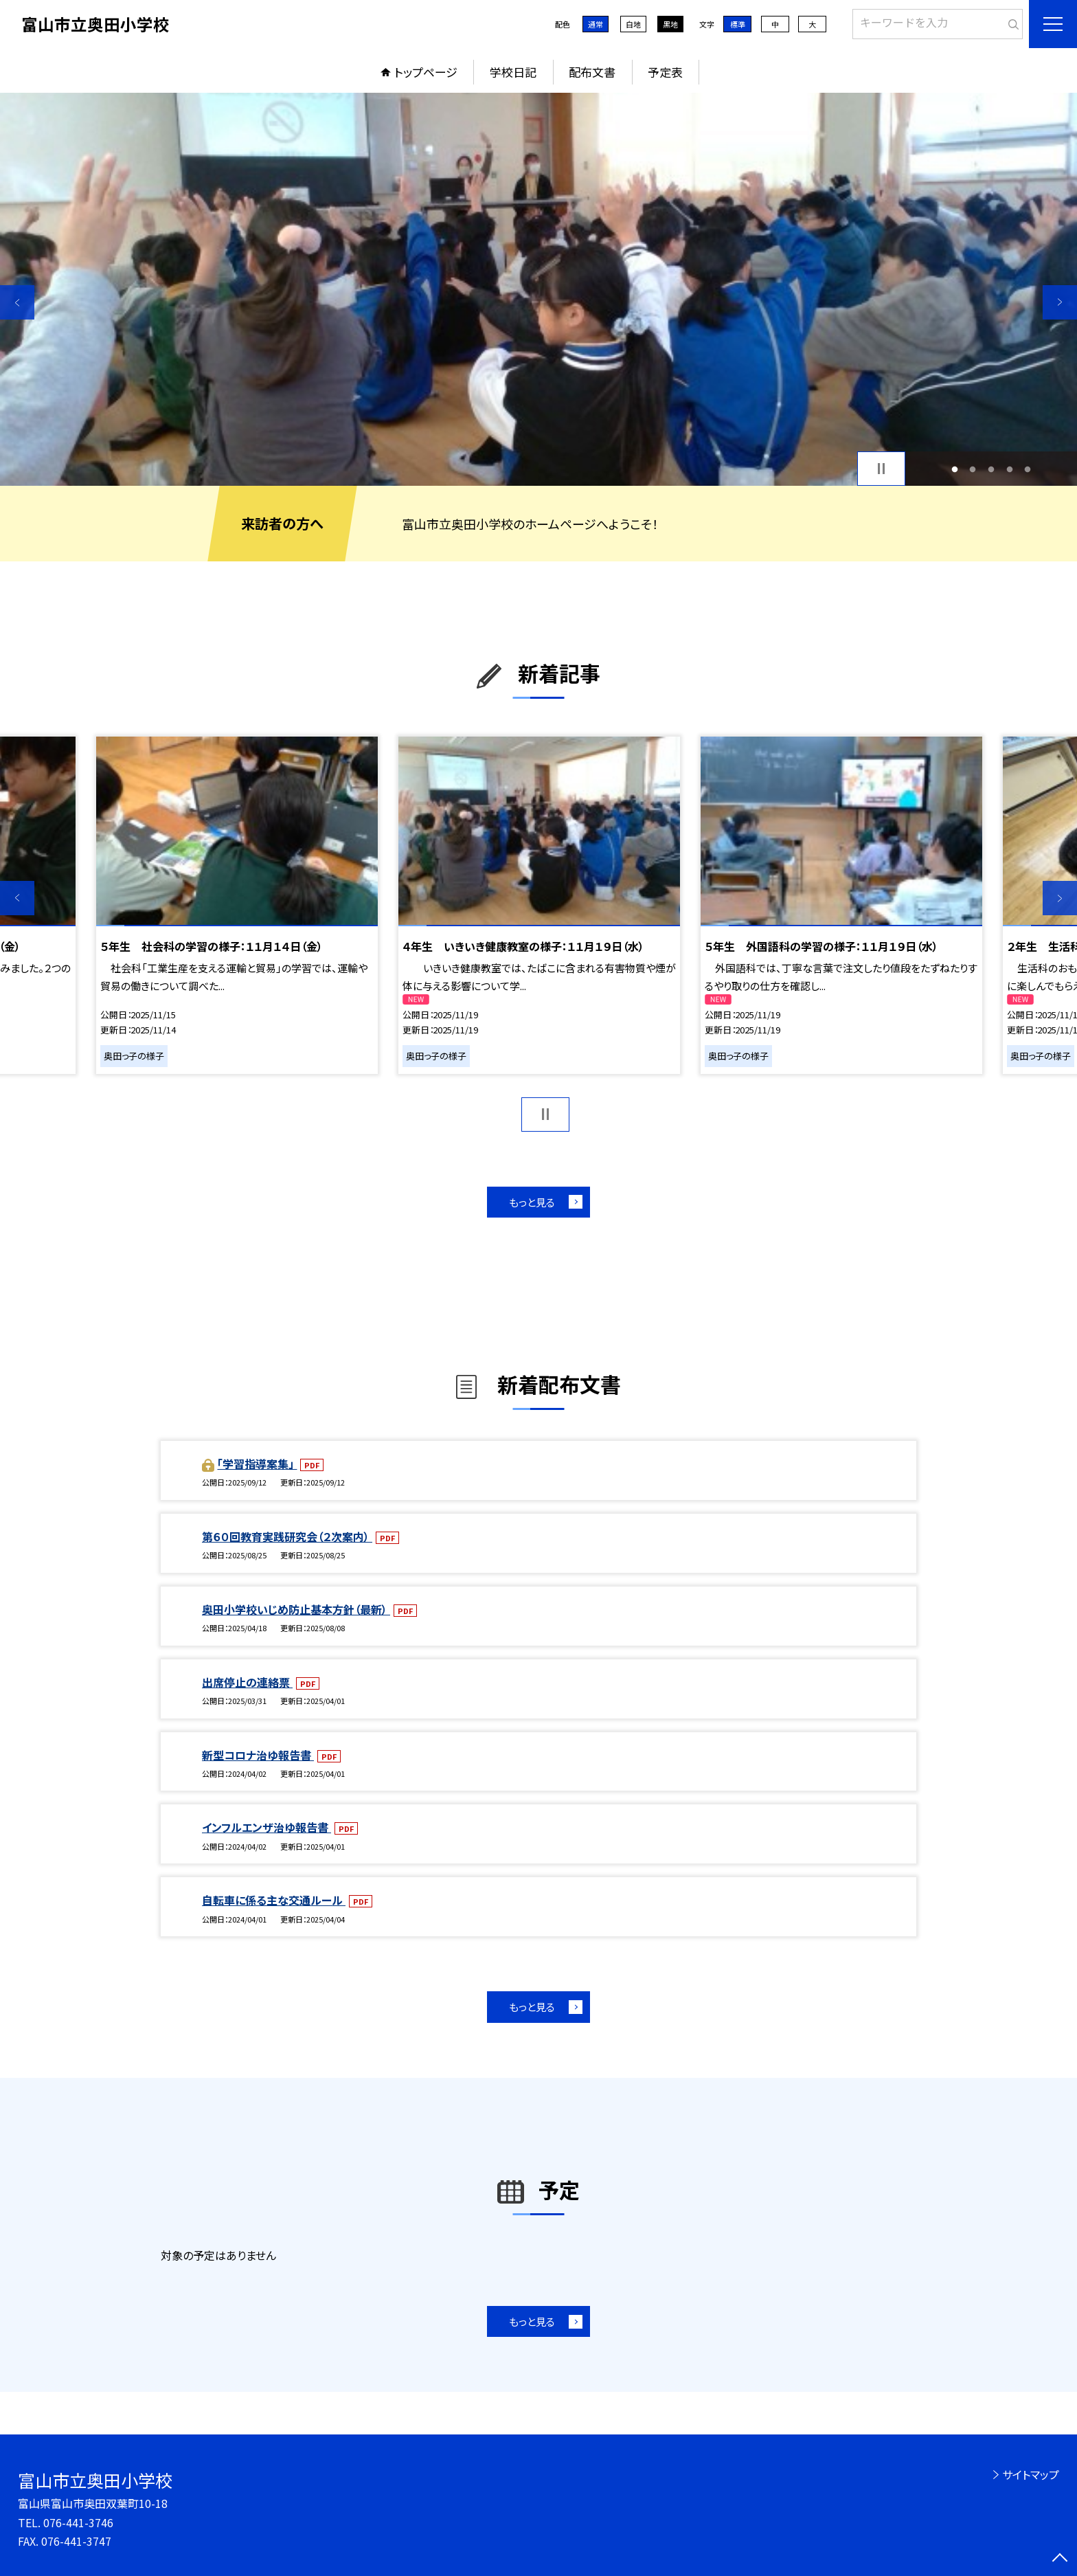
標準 (737, 24)
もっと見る (532, 1202)
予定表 (665, 71)
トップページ (425, 71)
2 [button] (973, 469)
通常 (595, 24)
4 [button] (1009, 469)
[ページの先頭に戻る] (1060, 2559)
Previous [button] (17, 302)
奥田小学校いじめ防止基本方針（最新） (296, 1609)
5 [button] (1028, 469)
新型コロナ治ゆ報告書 (258, 1755)
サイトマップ (1030, 2474)
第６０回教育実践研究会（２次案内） (287, 1536)
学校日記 (513, 71)
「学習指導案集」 (257, 1463)
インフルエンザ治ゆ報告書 (266, 1827)
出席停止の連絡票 (247, 1682)
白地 (633, 24)
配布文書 (592, 71)
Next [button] (1060, 302)
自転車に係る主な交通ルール (273, 1900)
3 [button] (991, 469)
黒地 (670, 24)
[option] (538, 289)
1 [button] (954, 469)
